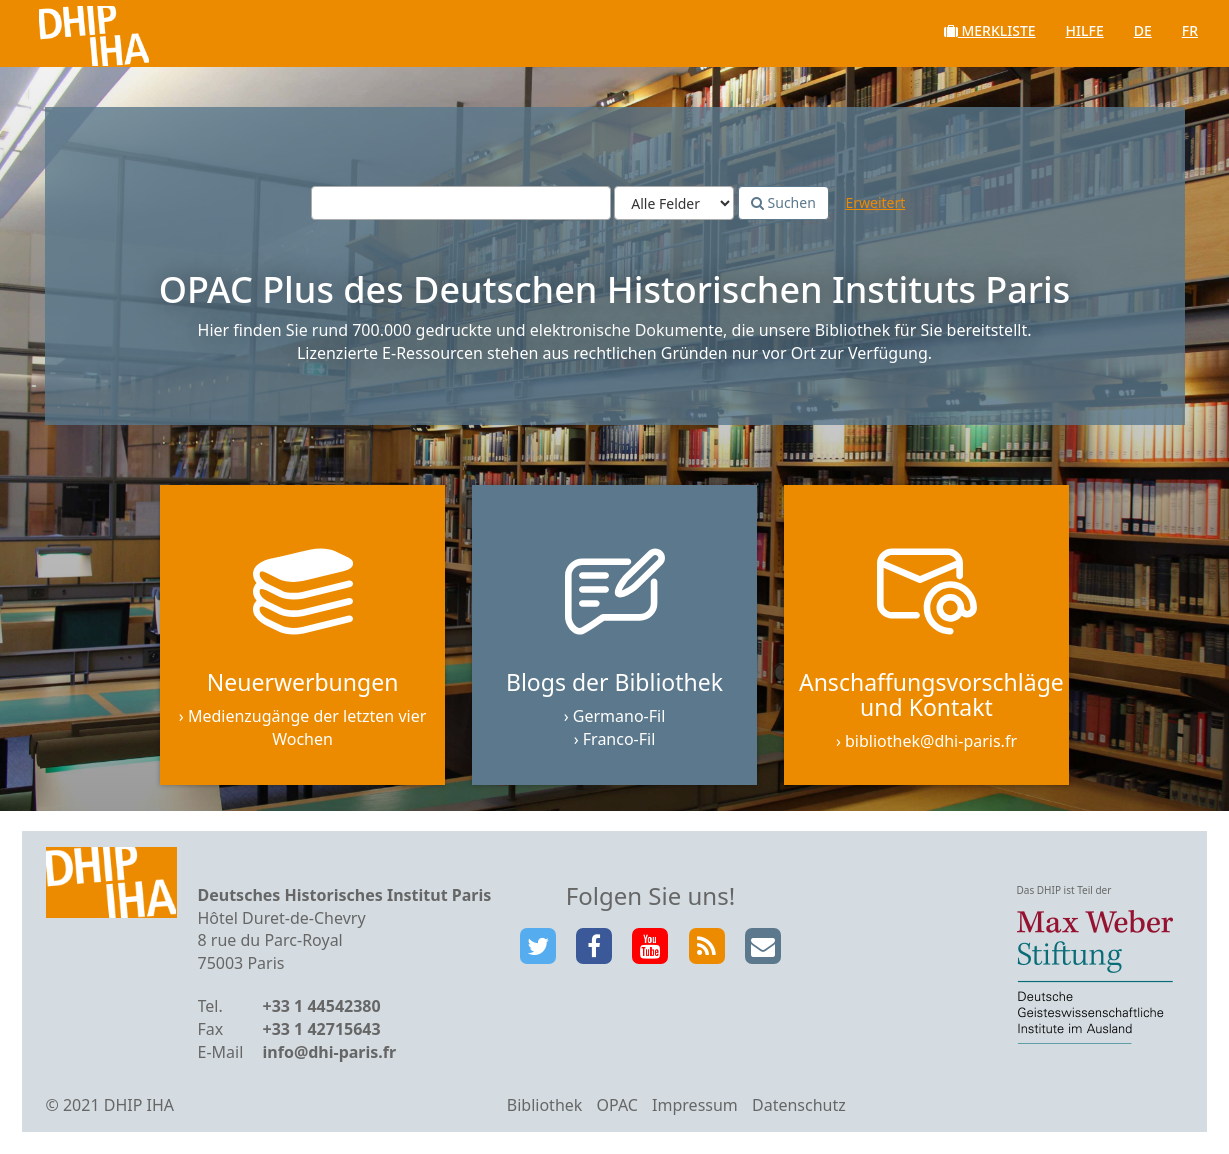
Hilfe (1085, 30)
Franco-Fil (619, 740)
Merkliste (990, 30)
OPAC (617, 1106)
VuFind (68, 30)
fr (1190, 30)
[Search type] (674, 204)
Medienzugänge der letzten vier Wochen (307, 729)
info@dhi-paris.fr (330, 1053)
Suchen (783, 203)
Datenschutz (799, 1106)
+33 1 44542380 (322, 1008)
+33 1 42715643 (322, 1030)
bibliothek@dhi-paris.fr (931, 743)
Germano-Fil (619, 718)
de (1143, 30)
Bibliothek (545, 1106)
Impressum (695, 1106)
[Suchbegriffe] (461, 204)
